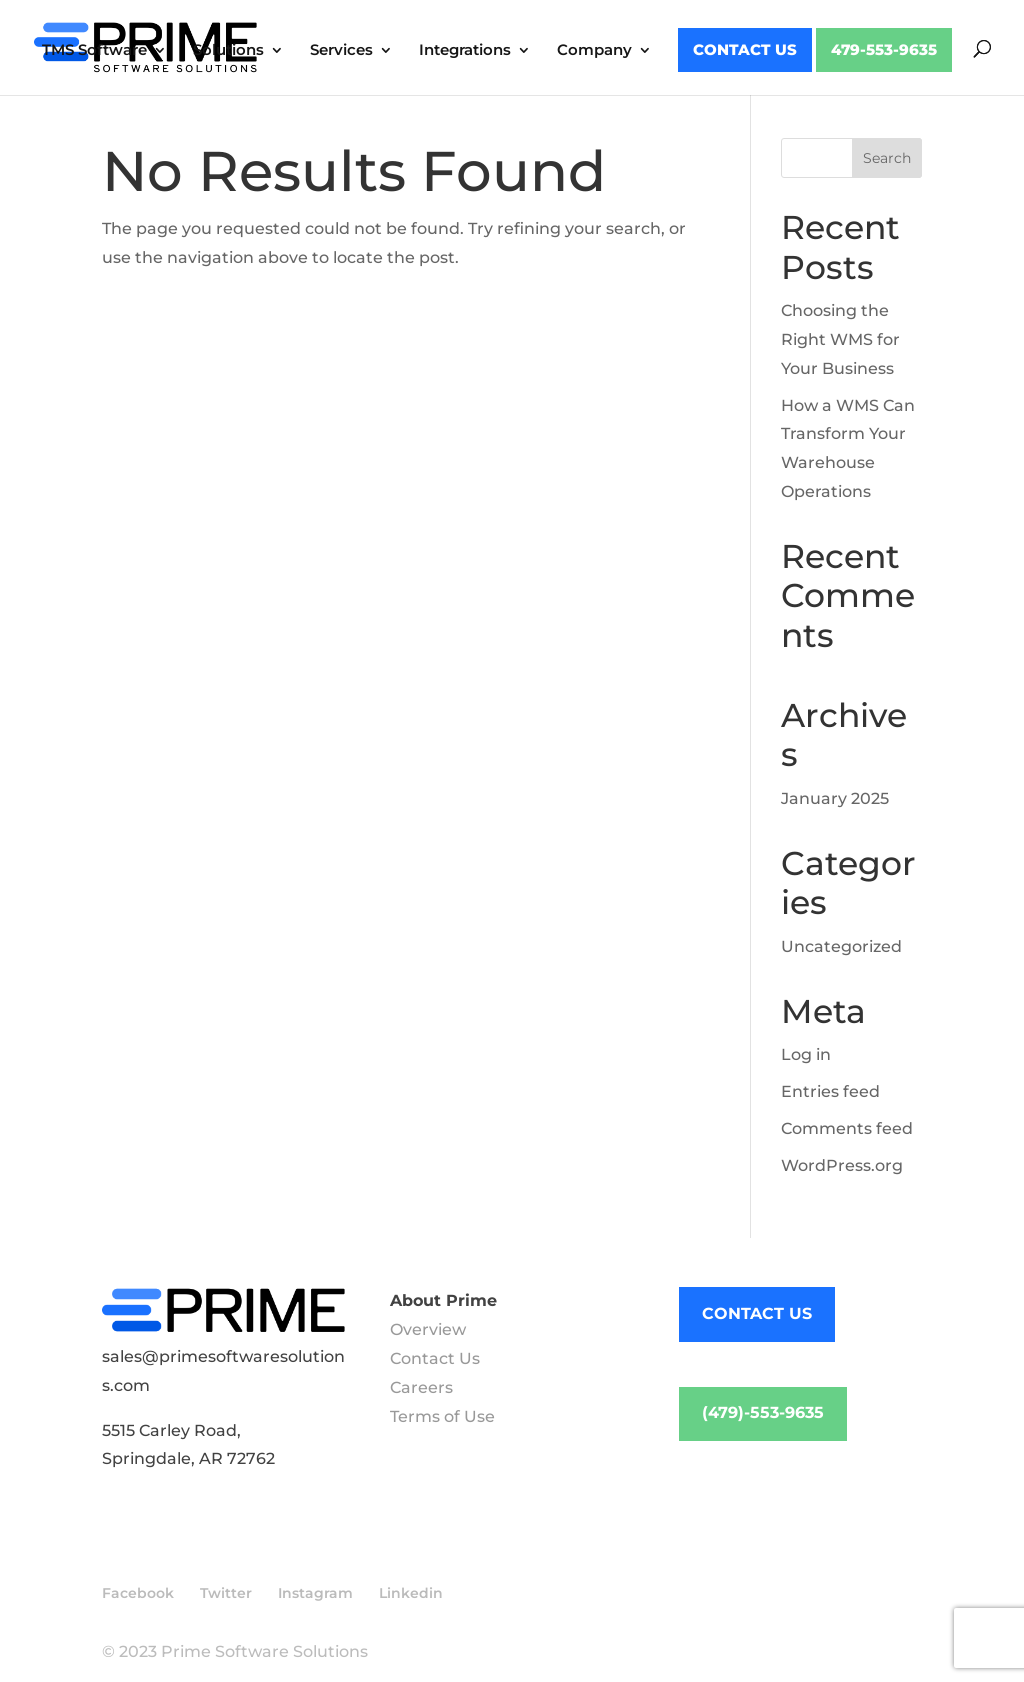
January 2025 (835, 798)
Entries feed (830, 1091)
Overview (428, 1329)
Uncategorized (841, 946)
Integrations (465, 51)
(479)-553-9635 (763, 1412)
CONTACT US (757, 1313)
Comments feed (847, 1128)
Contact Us (745, 50)
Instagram (315, 1593)
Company (594, 51)
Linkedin (411, 1593)
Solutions (228, 51)
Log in (806, 1054)
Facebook (138, 1593)
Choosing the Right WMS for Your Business (840, 339)
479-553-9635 (884, 50)
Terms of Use (442, 1416)
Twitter (226, 1593)
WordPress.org (842, 1165)
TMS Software (94, 51)
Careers (421, 1387)
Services (341, 51)
